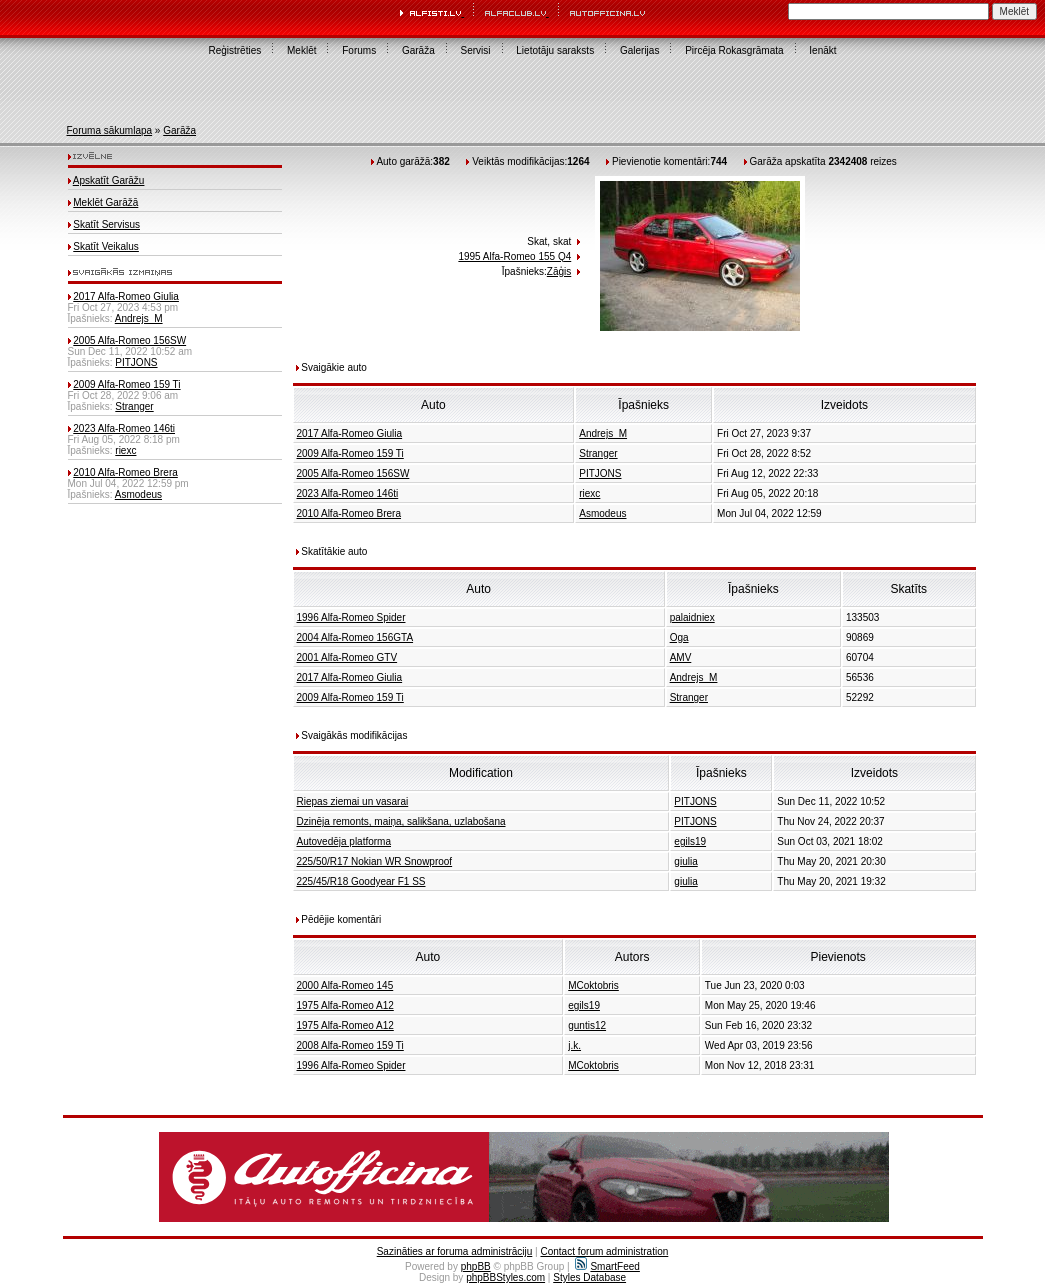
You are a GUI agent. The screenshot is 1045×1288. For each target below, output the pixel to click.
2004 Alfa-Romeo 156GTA (355, 637)
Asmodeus (138, 494)
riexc (125, 450)
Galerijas (639, 50)
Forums (359, 50)
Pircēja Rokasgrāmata (734, 50)
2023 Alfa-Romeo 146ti (124, 428)
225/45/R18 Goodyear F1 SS (361, 881)
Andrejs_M (139, 318)
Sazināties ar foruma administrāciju (455, 1251)
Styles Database (589, 1277)
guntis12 (587, 1025)
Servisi (476, 50)
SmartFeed (607, 1266)
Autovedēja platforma (344, 841)
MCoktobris (593, 985)
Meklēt (301, 50)
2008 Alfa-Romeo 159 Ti (350, 1045)
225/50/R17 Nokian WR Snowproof (375, 861)
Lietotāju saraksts (555, 50)
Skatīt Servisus (106, 224)
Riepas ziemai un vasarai (353, 801)
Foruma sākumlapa (110, 130)
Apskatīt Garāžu (109, 180)
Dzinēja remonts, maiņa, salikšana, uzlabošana (401, 821)
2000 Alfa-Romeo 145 (345, 985)
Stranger (134, 406)
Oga (679, 637)
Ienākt (822, 50)
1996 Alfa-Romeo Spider (351, 617)
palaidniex (692, 617)
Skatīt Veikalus (106, 246)
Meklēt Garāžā (105, 202)
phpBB (476, 1266)
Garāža (418, 50)
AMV (681, 657)
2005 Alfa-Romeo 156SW (129, 340)
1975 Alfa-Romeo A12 (345, 1005)
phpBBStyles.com (505, 1277)
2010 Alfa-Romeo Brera (125, 472)
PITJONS (136, 362)
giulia (685, 861)
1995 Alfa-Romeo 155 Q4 (514, 256)
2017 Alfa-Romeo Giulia (126, 296)
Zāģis (559, 271)
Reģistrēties (234, 50)
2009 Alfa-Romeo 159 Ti (126, 384)
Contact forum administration (604, 1251)
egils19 (690, 841)
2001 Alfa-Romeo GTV (347, 657)
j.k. (574, 1045)
